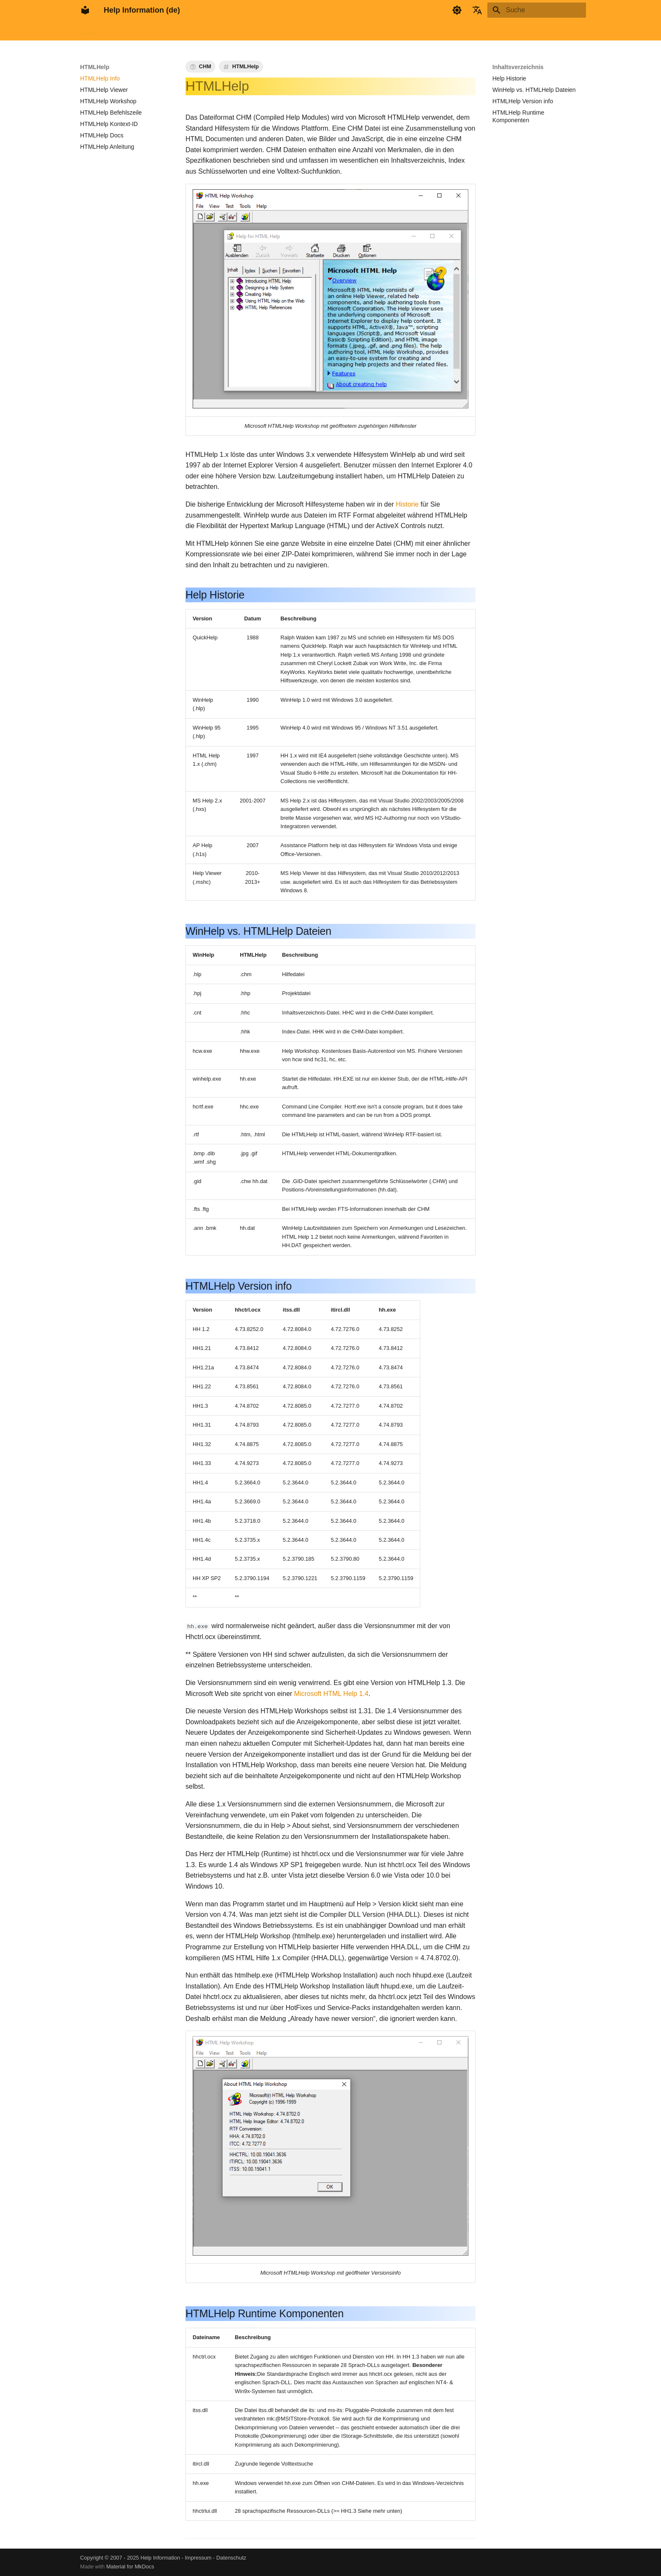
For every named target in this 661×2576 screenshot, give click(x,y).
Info (267, 30)
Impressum (198, 2558)
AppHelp (195, 30)
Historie (407, 504)
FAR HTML (120, 30)
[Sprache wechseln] (477, 10)
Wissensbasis (234, 30)
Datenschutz (231, 2558)
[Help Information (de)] (85, 10)
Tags (288, 30)
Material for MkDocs (130, 2566)
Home (88, 30)
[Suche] (536, 10)
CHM (205, 66)
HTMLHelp (159, 30)
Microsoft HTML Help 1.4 (331, 1693)
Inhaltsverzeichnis (517, 67)
